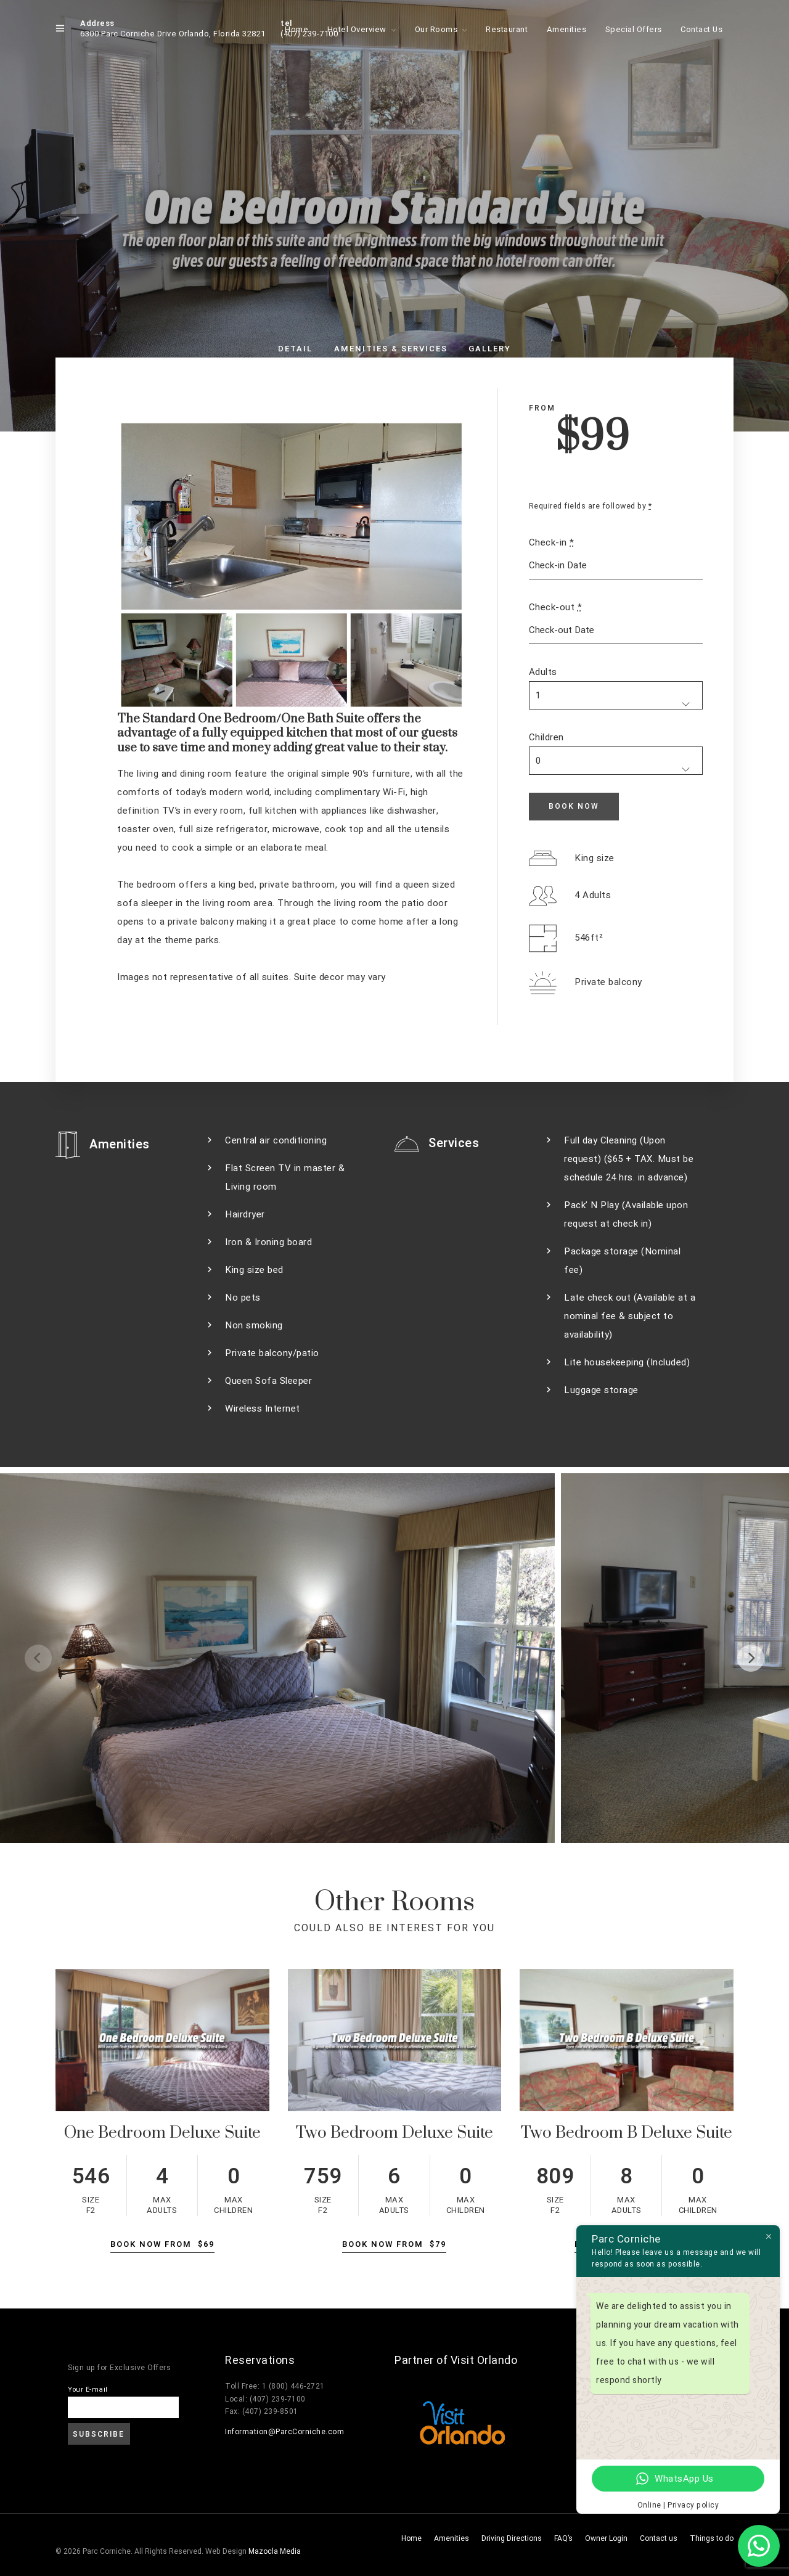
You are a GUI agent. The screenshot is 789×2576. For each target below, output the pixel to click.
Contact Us (701, 29)
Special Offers (633, 29)
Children (546, 737)
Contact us (658, 2538)
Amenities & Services (391, 348)
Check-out (556, 607)
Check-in (551, 542)
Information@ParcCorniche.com (284, 2431)
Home (296, 29)
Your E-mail (88, 2390)
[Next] (750, 1658)
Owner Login (606, 2538)
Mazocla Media (274, 2551)
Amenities (567, 29)
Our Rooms (436, 29)
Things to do (712, 2538)
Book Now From (162, 2244)
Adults (543, 672)
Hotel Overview (356, 29)
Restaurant (507, 29)
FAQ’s (563, 2538)
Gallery (489, 348)
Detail (295, 348)
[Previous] (38, 1658)
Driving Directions (511, 2538)
